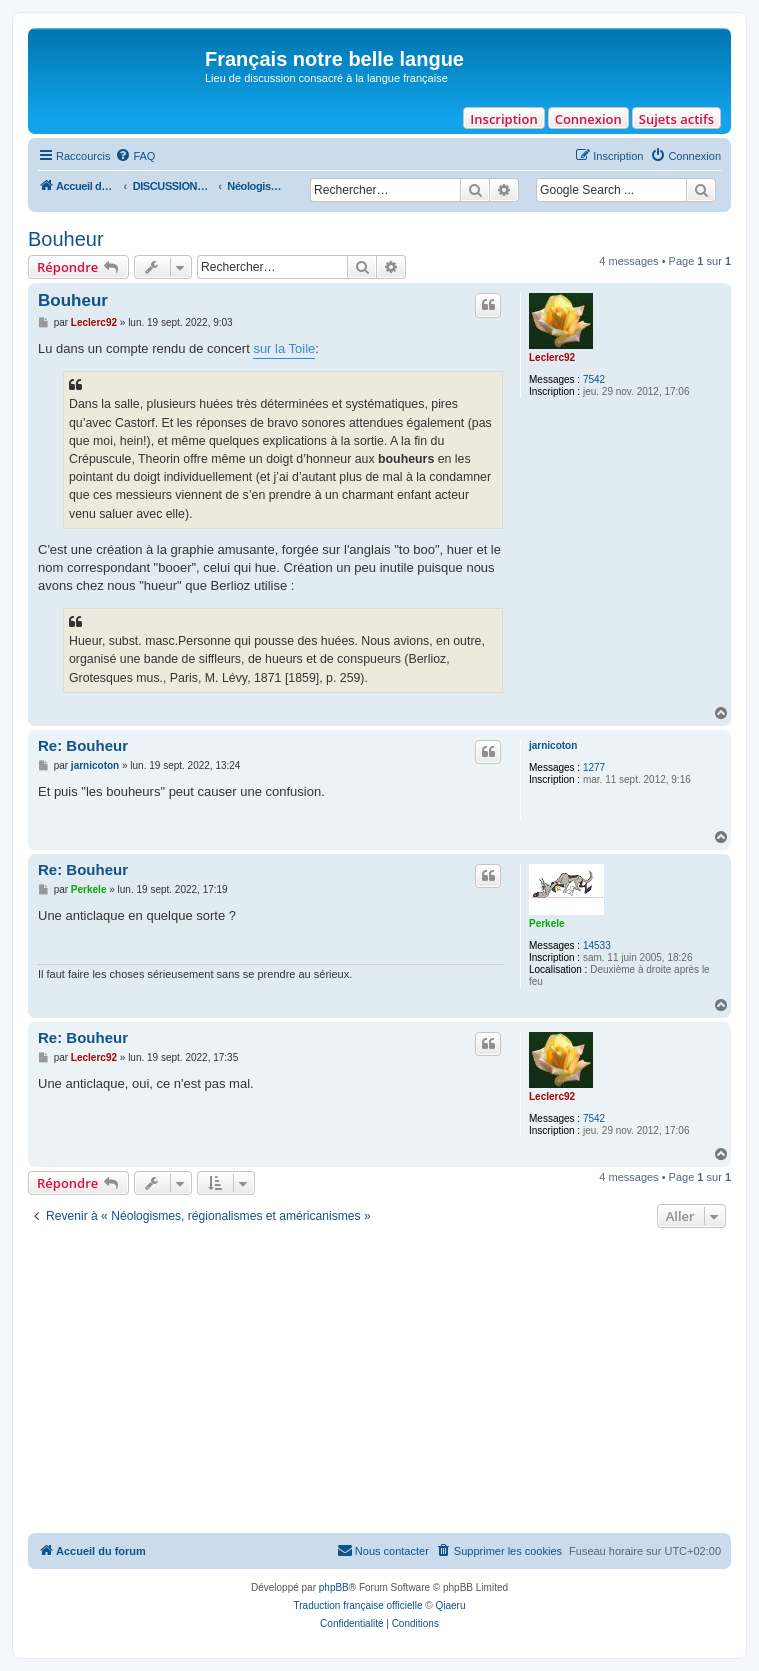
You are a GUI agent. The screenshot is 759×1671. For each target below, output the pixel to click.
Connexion (588, 119)
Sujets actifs (676, 119)
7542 (594, 379)
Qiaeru (450, 1605)
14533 (597, 945)
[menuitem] (135, 156)
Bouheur (66, 239)
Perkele (547, 923)
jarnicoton (553, 745)
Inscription (503, 119)
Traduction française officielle (358, 1605)
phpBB (334, 1587)
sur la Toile (284, 348)
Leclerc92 (552, 357)
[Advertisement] (379, 1383)
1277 (594, 767)
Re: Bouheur (83, 745)
